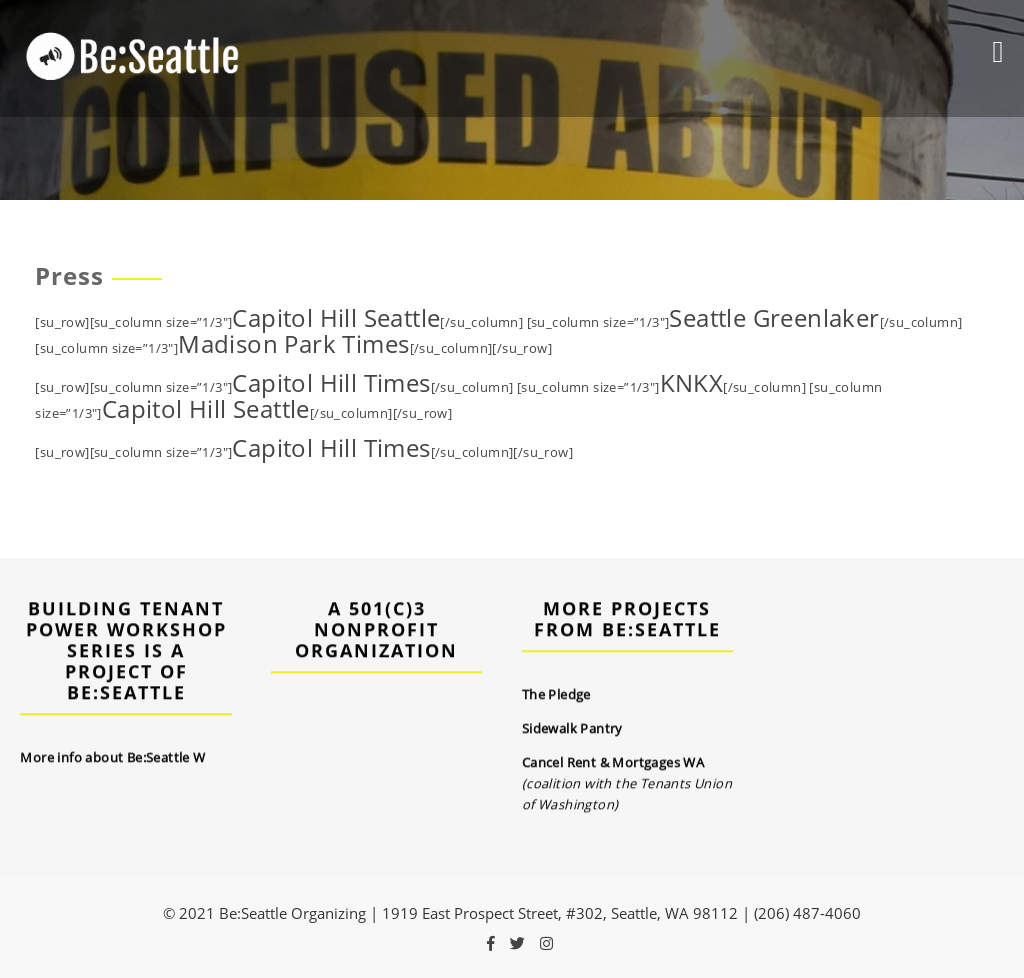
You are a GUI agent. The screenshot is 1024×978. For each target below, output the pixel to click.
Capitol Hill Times (331, 382)
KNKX (692, 382)
